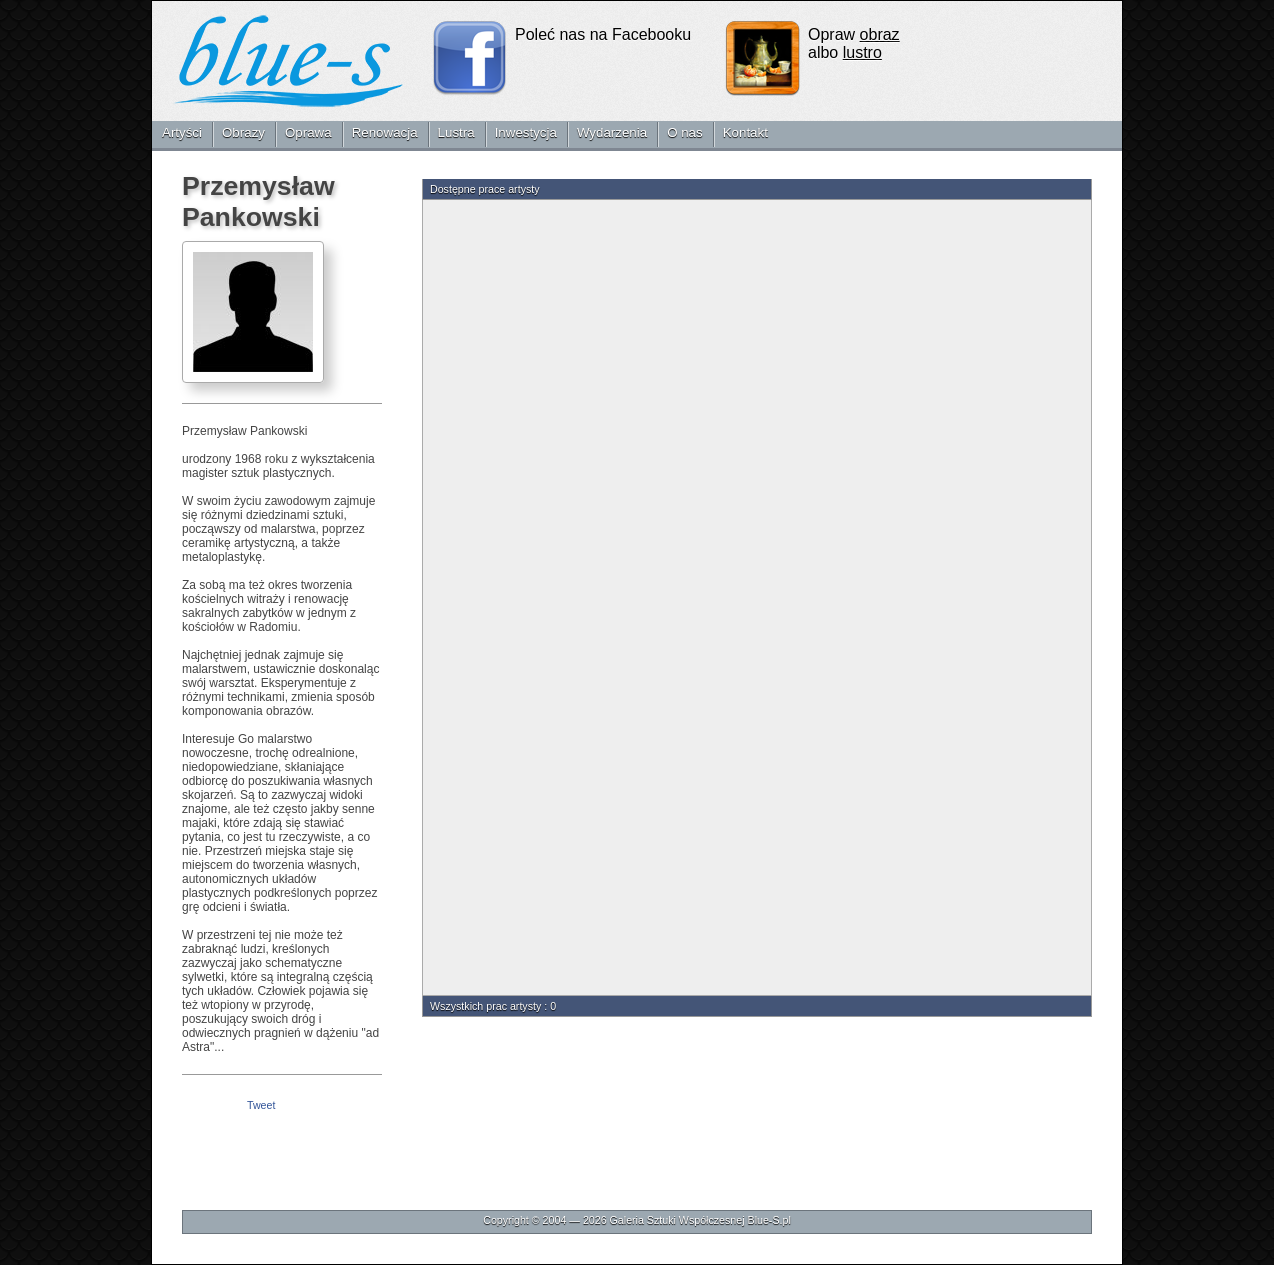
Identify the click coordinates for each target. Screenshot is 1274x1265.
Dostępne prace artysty (485, 189)
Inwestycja (526, 132)
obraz (880, 34)
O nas (685, 132)
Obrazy (243, 132)
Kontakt (745, 132)
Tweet (261, 1105)
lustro (862, 52)
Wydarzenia (612, 132)
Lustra (456, 132)
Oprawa (308, 132)
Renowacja (385, 132)
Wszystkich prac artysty (485, 1006)
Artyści (182, 132)
